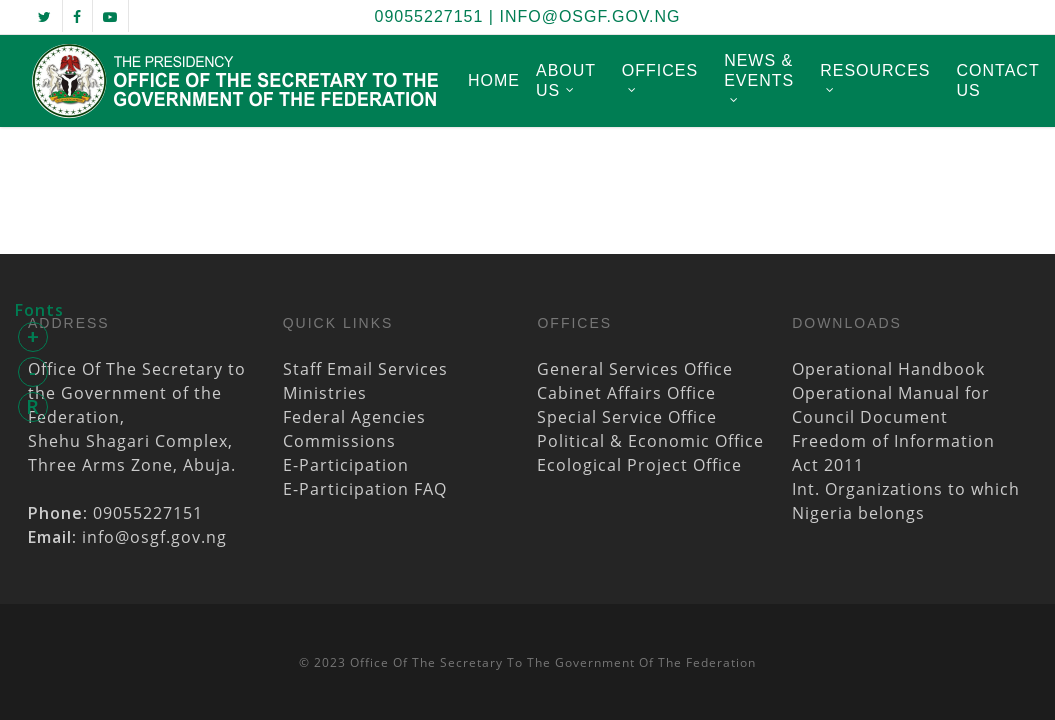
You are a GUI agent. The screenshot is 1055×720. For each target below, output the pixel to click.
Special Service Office (627, 417)
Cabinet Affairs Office (626, 393)
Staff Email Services (365, 369)
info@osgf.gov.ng (589, 16)
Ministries (325, 393)
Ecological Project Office (639, 465)
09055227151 (429, 16)
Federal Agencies (354, 417)
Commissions (339, 441)
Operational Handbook (888, 369)
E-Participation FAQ (365, 489)
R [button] (33, 406)
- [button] (33, 371)
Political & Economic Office (650, 441)
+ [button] (33, 336)
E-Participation (346, 465)
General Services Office (635, 369)
